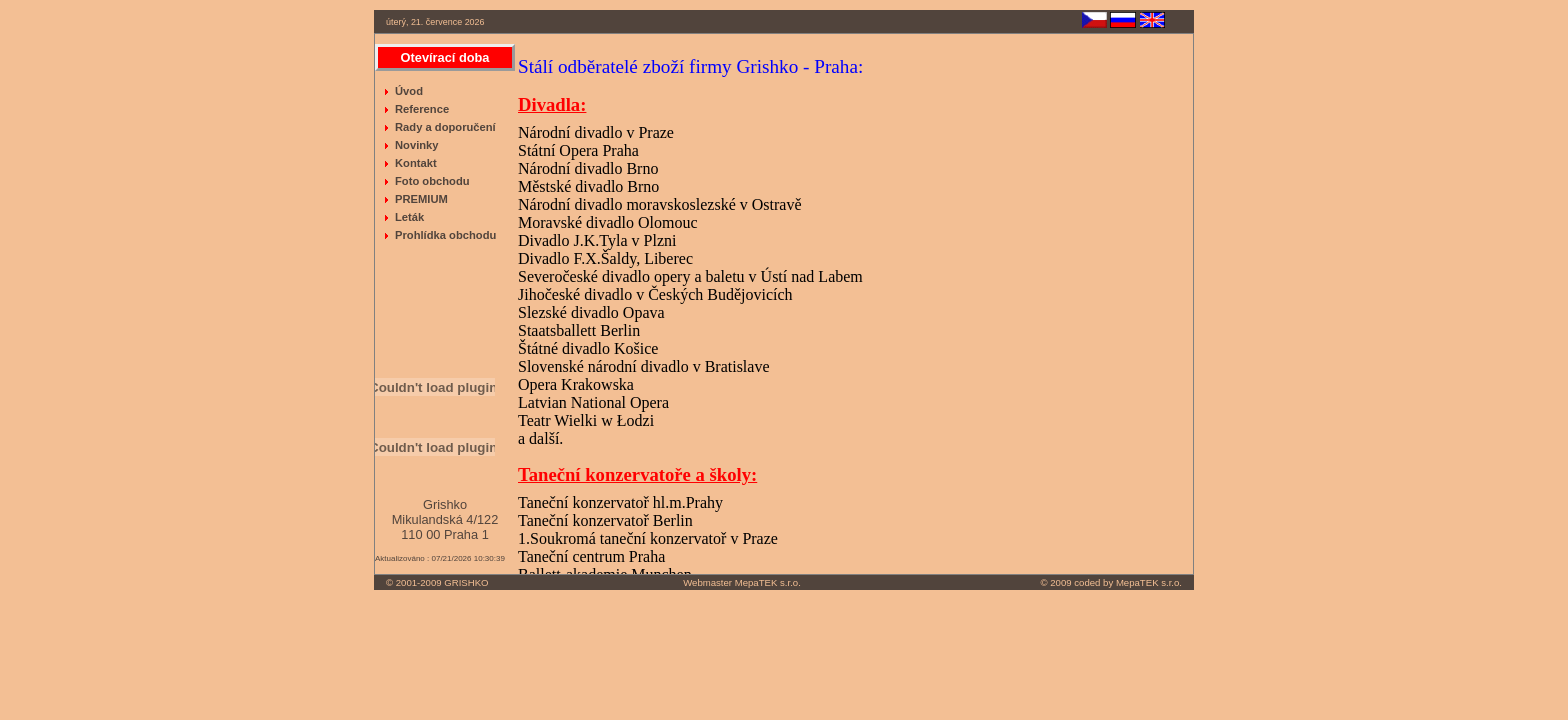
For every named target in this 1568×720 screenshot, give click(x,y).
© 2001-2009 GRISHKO (437, 582)
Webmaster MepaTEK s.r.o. (742, 582)
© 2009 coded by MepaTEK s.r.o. (1111, 582)
